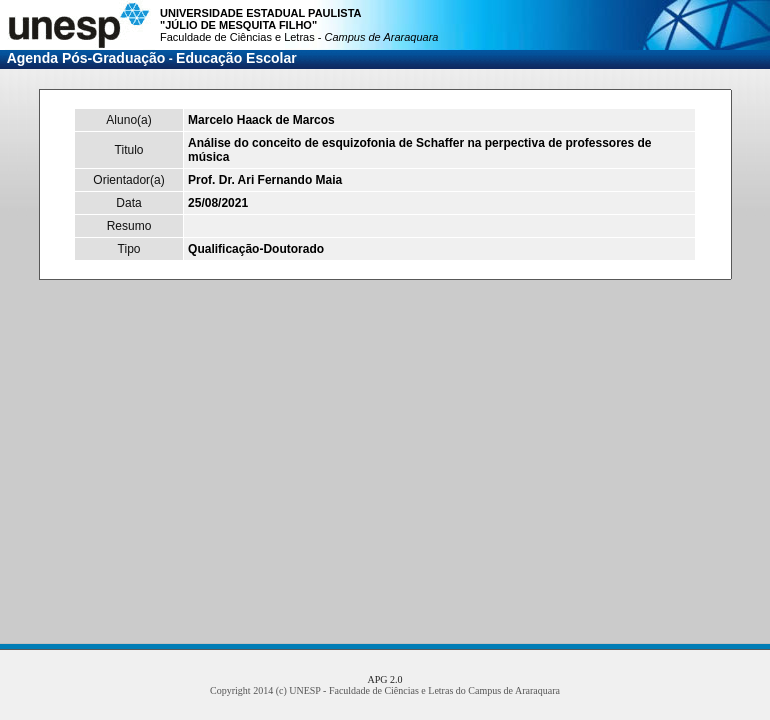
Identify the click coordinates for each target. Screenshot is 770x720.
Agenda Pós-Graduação (86, 58)
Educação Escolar (236, 58)
